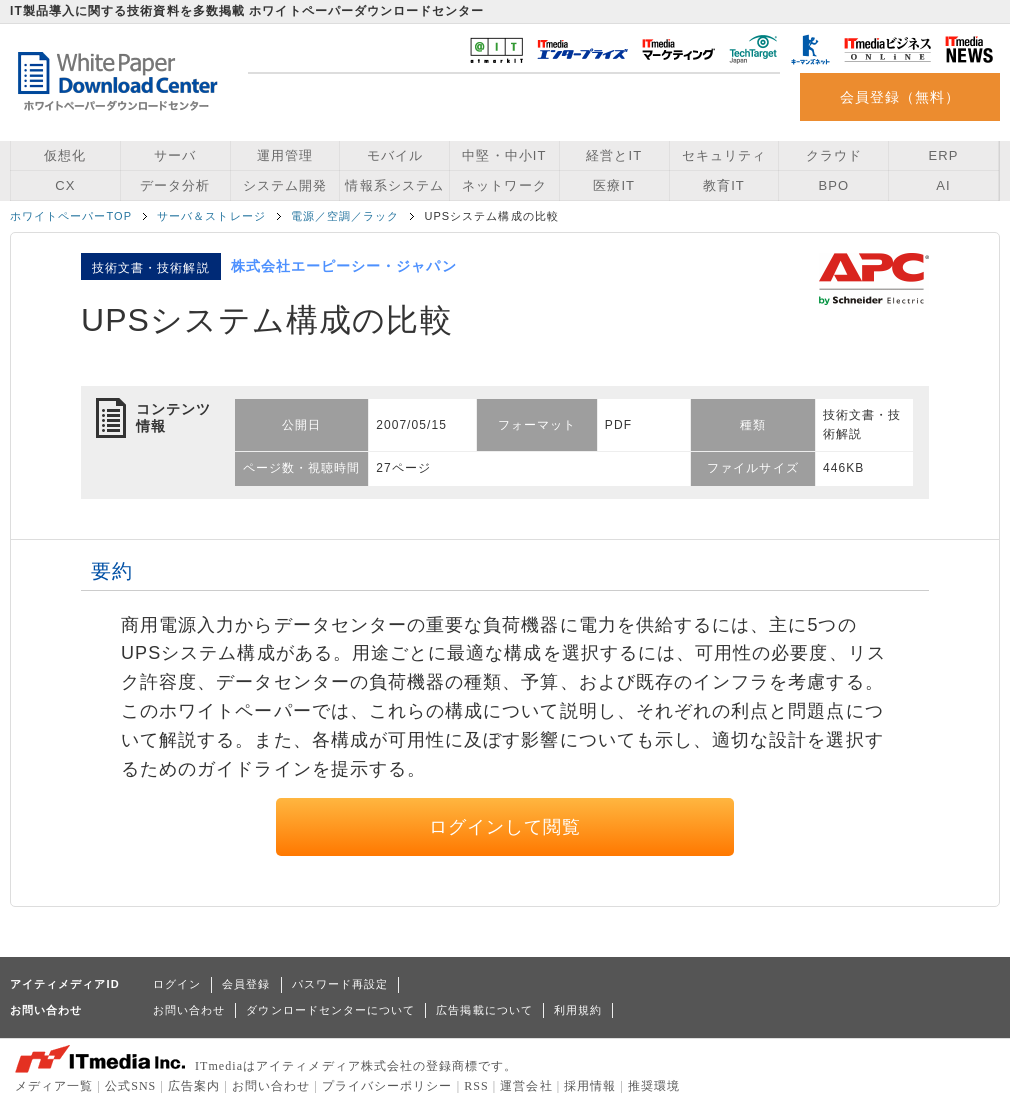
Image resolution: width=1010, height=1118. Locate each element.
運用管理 (285, 155)
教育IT (724, 185)
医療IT (614, 185)
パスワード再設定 (340, 984)
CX (65, 185)
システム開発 (285, 185)
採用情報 (590, 1086)
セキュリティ (724, 155)
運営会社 (526, 1086)
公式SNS (130, 1086)
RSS (476, 1086)
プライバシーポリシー (387, 1086)
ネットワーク (504, 185)
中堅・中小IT (504, 155)
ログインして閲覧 (505, 827)
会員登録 (246, 984)
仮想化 (65, 155)
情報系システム (394, 185)
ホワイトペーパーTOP (71, 216)
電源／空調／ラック (345, 216)
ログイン (177, 984)
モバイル (395, 155)
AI (943, 185)
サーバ (175, 155)
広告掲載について (484, 1010)
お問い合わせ (189, 1010)
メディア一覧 (54, 1086)
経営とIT (614, 155)
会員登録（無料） (900, 97)
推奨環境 (654, 1086)
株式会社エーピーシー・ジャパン (344, 266)
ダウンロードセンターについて (330, 1010)
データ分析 (175, 185)
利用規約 (578, 1010)
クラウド (834, 155)
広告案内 (194, 1086)
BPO (833, 185)
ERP (944, 155)
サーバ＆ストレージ (211, 216)
